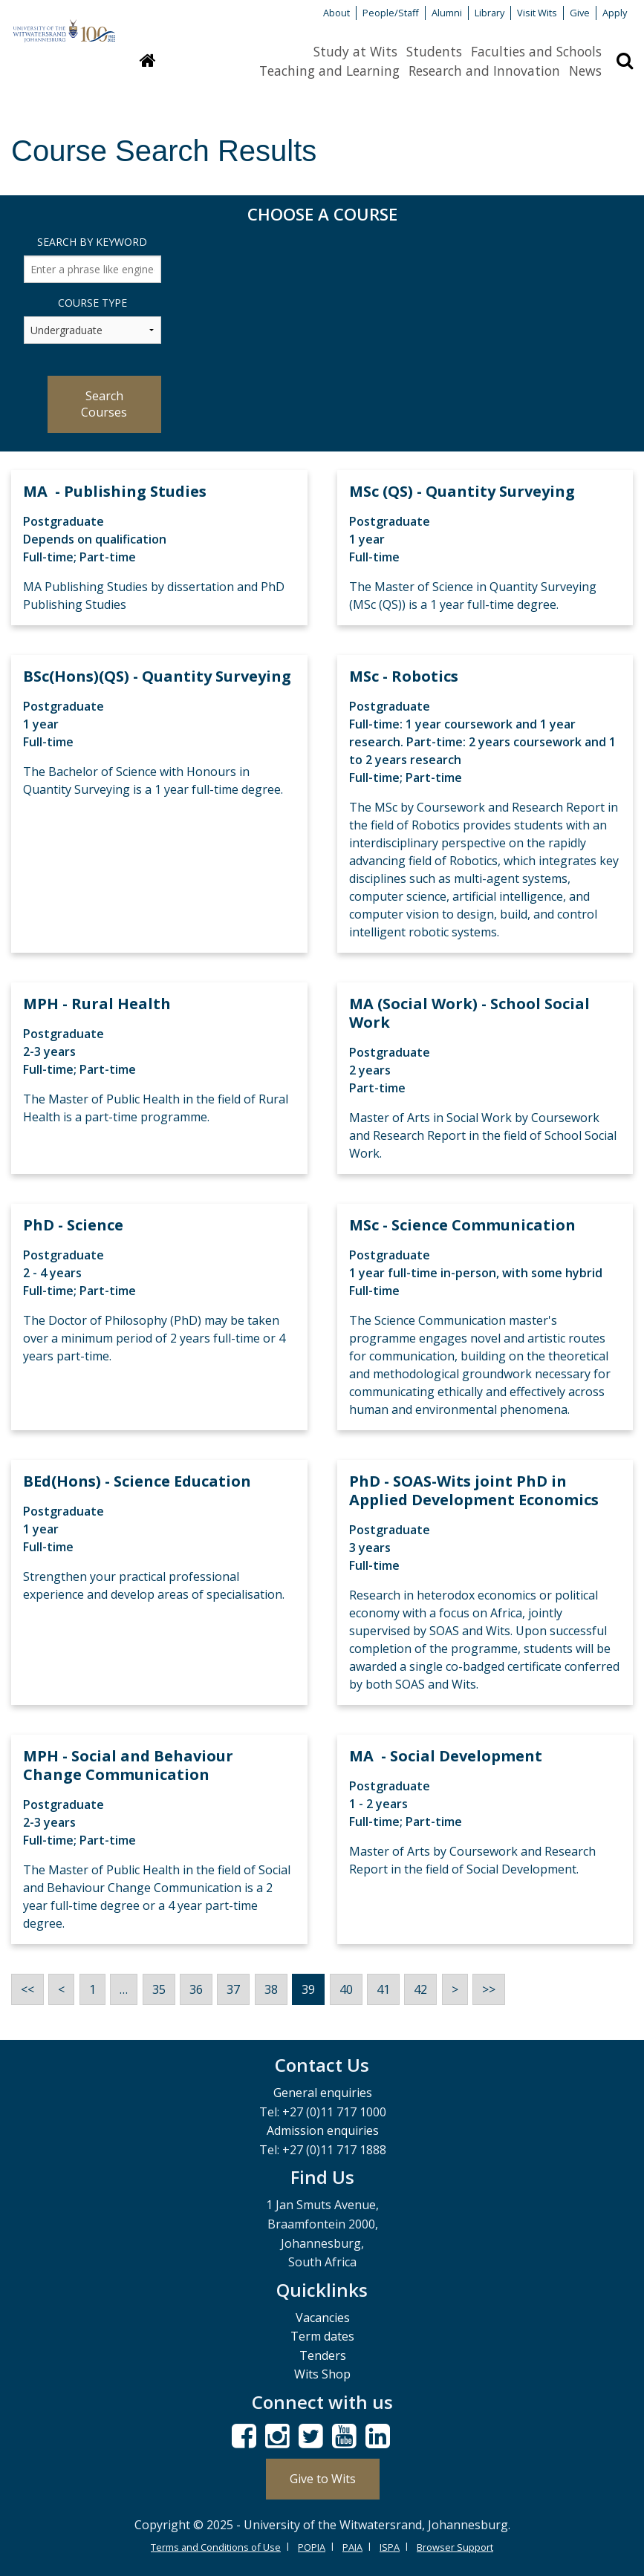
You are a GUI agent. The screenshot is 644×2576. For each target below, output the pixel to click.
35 (159, 1989)
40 (346, 1989)
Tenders (322, 2355)
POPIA (311, 2547)
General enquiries (322, 2092)
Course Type (92, 303)
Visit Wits (537, 12)
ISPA (390, 2547)
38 (271, 1989)
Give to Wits (323, 2479)
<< (27, 1989)
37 (233, 1989)
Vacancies (323, 2317)
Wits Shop (322, 2374)
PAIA (352, 2547)
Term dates (322, 2336)
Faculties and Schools (536, 51)
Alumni (447, 12)
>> (488, 1989)
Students (434, 51)
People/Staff (390, 12)
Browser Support (455, 2547)
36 (196, 1989)
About (336, 12)
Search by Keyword (92, 242)
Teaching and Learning (329, 70)
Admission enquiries (323, 2130)
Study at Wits (355, 51)
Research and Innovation (484, 70)
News (585, 70)
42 (420, 1989)
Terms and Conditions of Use (216, 2547)
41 (383, 1989)
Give (580, 12)
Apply (614, 12)
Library (489, 12)
